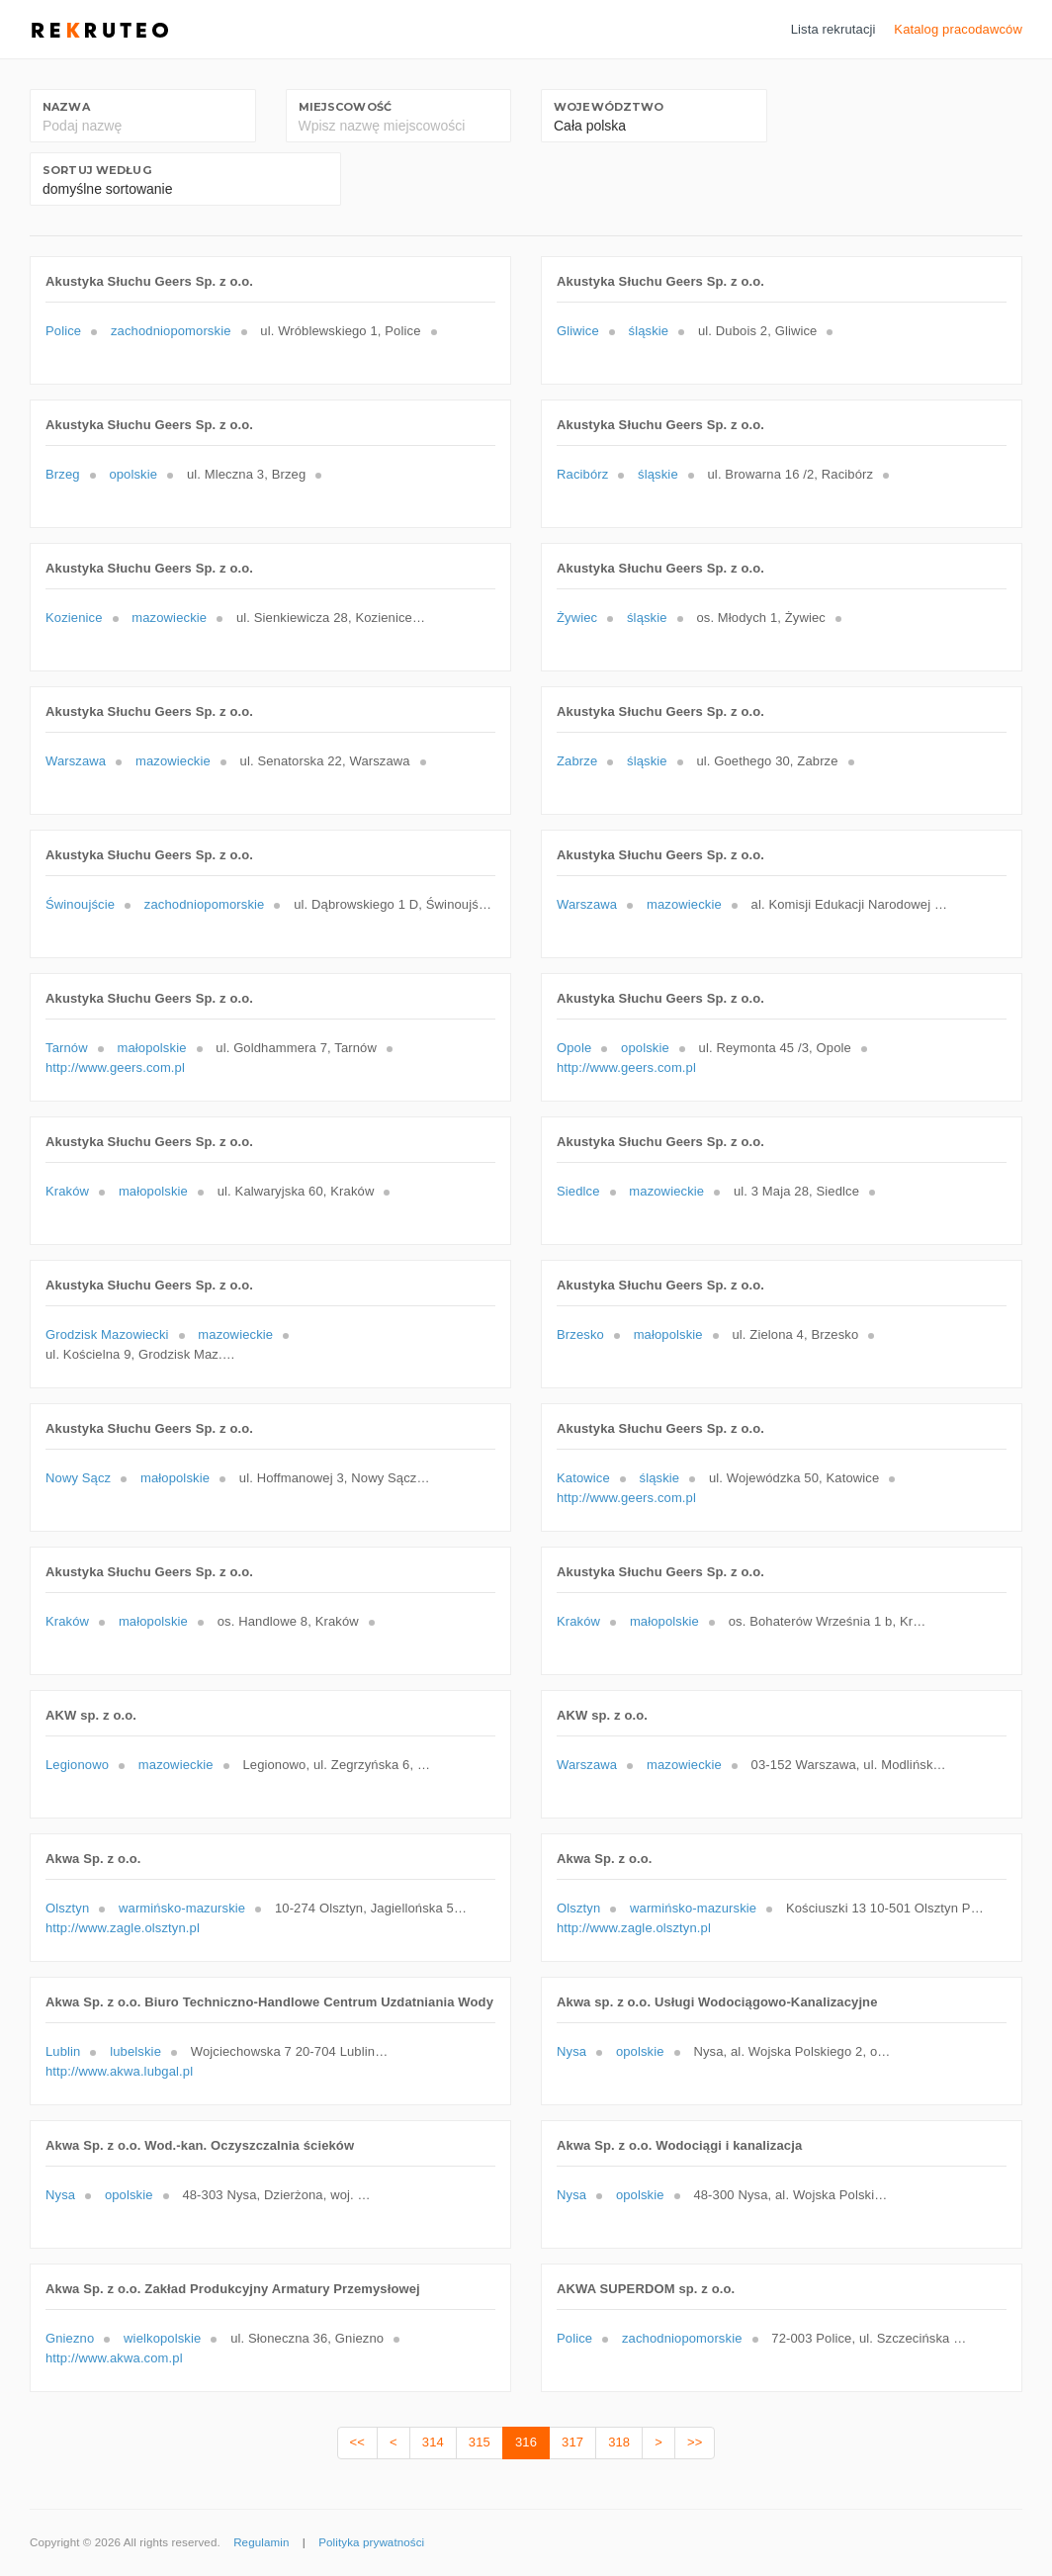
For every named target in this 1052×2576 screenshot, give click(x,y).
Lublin (62, 2051)
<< (357, 2442)
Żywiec (577, 617)
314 (433, 2442)
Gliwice (578, 330)
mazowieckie (169, 617)
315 (479, 2442)
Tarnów (66, 1047)
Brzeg (62, 474)
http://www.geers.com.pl (115, 1067)
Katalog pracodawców (958, 29)
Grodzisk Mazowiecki (107, 1334)
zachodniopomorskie (171, 330)
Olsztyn (67, 1908)
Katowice (583, 1477)
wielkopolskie (162, 2338)
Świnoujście (80, 904)
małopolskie (151, 1047)
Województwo (608, 107)
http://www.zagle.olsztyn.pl (122, 1927)
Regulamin (261, 2542)
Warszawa (75, 761)
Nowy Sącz (78, 1477)
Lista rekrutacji (833, 29)
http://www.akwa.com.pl (114, 2358)
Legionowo (77, 1764)
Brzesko (580, 1334)
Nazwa (66, 107)
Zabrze (577, 761)
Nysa (571, 2051)
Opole (574, 1047)
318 (619, 2442)
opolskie (133, 474)
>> (694, 2442)
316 (526, 2442)
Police (63, 330)
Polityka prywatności (371, 2542)
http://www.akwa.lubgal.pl (119, 2071)
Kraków (67, 1191)
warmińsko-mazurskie (182, 1908)
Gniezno (69, 2338)
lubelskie (135, 2051)
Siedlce (578, 1191)
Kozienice (74, 617)
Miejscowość (345, 107)
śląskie (649, 330)
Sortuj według (97, 170)
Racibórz (582, 474)
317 (572, 2442)
